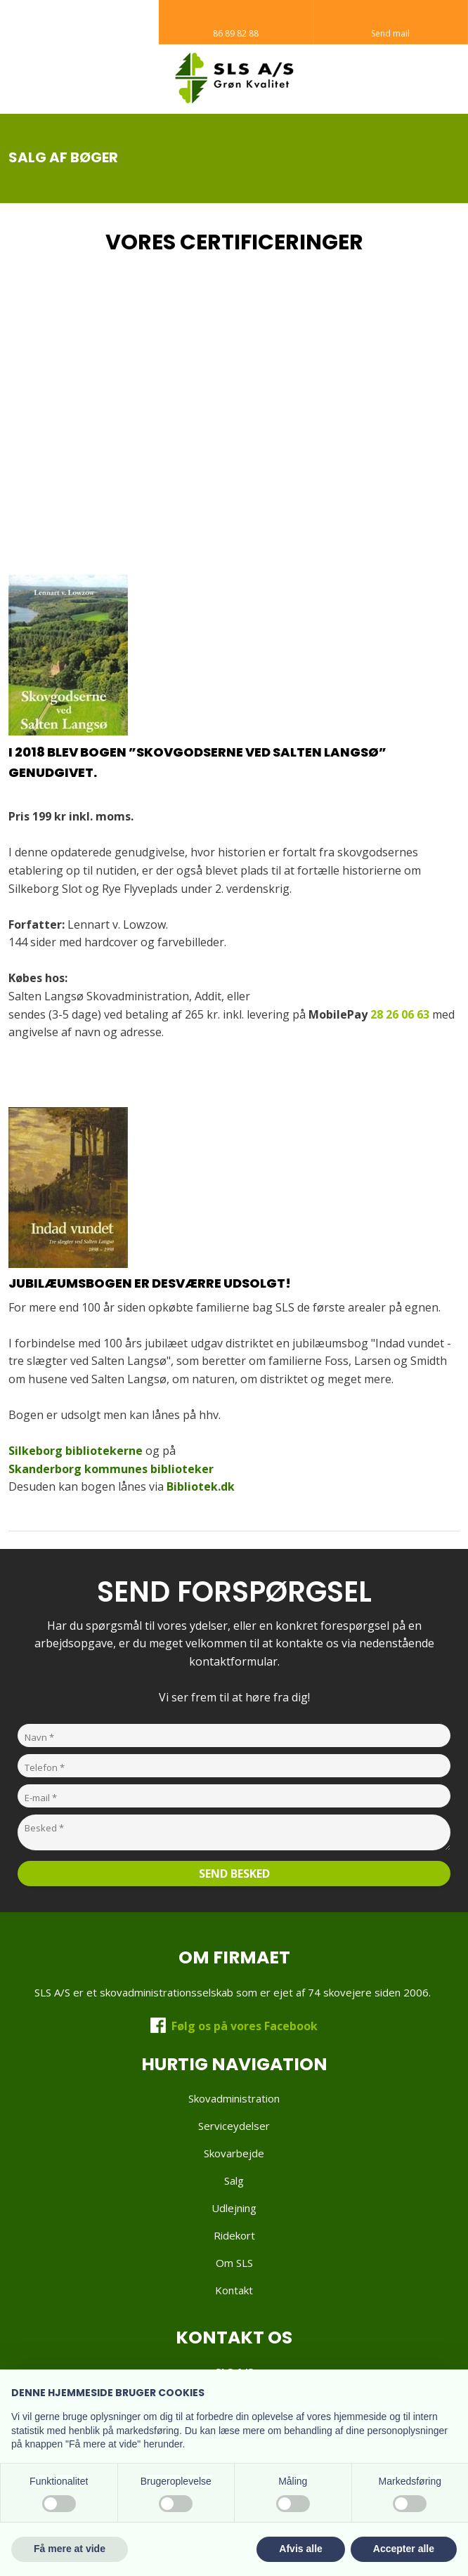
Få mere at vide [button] (69, 2548)
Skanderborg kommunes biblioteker (111, 1469)
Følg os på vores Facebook (244, 2026)
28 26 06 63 (399, 1014)
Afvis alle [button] (300, 2548)
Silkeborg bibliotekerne (75, 1450)
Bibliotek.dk (201, 1486)
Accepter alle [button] (403, 2548)
